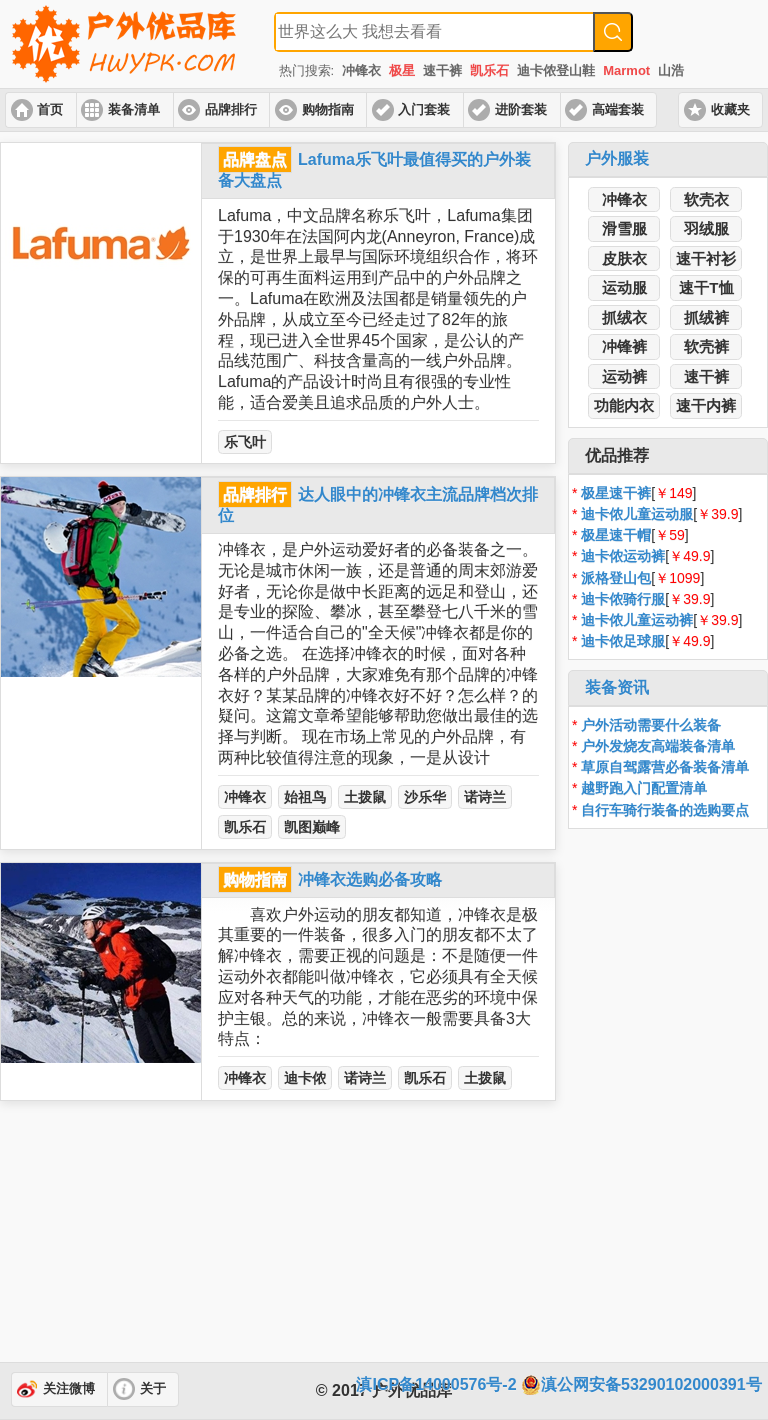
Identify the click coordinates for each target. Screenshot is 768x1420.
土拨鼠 (365, 797)
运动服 (624, 287)
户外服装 (617, 158)
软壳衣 (706, 199)
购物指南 (328, 110)
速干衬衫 (706, 258)
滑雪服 (624, 228)
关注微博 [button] (69, 1389)
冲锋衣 (361, 70)
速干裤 (442, 70)
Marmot (626, 70)
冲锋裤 (624, 346)
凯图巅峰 (312, 827)
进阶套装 (521, 110)
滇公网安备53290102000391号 (641, 1385)
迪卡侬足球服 (623, 641)
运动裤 (624, 376)
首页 (50, 110)
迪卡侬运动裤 (623, 556)
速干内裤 (706, 405)
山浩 (671, 70)
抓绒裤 (706, 317)
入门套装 (424, 110)
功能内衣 (624, 405)
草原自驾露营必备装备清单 (665, 767)
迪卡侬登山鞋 (556, 70)
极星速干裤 (616, 493)
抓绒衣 (624, 317)
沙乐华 (425, 797)
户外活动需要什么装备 (651, 725)
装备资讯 (617, 687)
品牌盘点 (255, 159)
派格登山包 (616, 578)
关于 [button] (153, 1389)
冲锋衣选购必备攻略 (370, 879)
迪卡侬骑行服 (623, 599)
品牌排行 (231, 110)
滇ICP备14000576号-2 (436, 1384)
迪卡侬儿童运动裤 (637, 620)
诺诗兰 (485, 797)
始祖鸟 (305, 797)
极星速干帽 (616, 535)
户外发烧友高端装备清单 (658, 746)
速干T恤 (706, 287)
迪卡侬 (305, 1078)
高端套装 (618, 110)
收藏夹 (730, 110)
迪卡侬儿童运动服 (637, 514)
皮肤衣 (624, 258)
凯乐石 (489, 70)
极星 (402, 70)
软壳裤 (706, 346)
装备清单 (134, 110)
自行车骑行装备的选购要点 (665, 810)
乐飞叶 (245, 442)
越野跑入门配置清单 (644, 788)
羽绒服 (706, 228)
